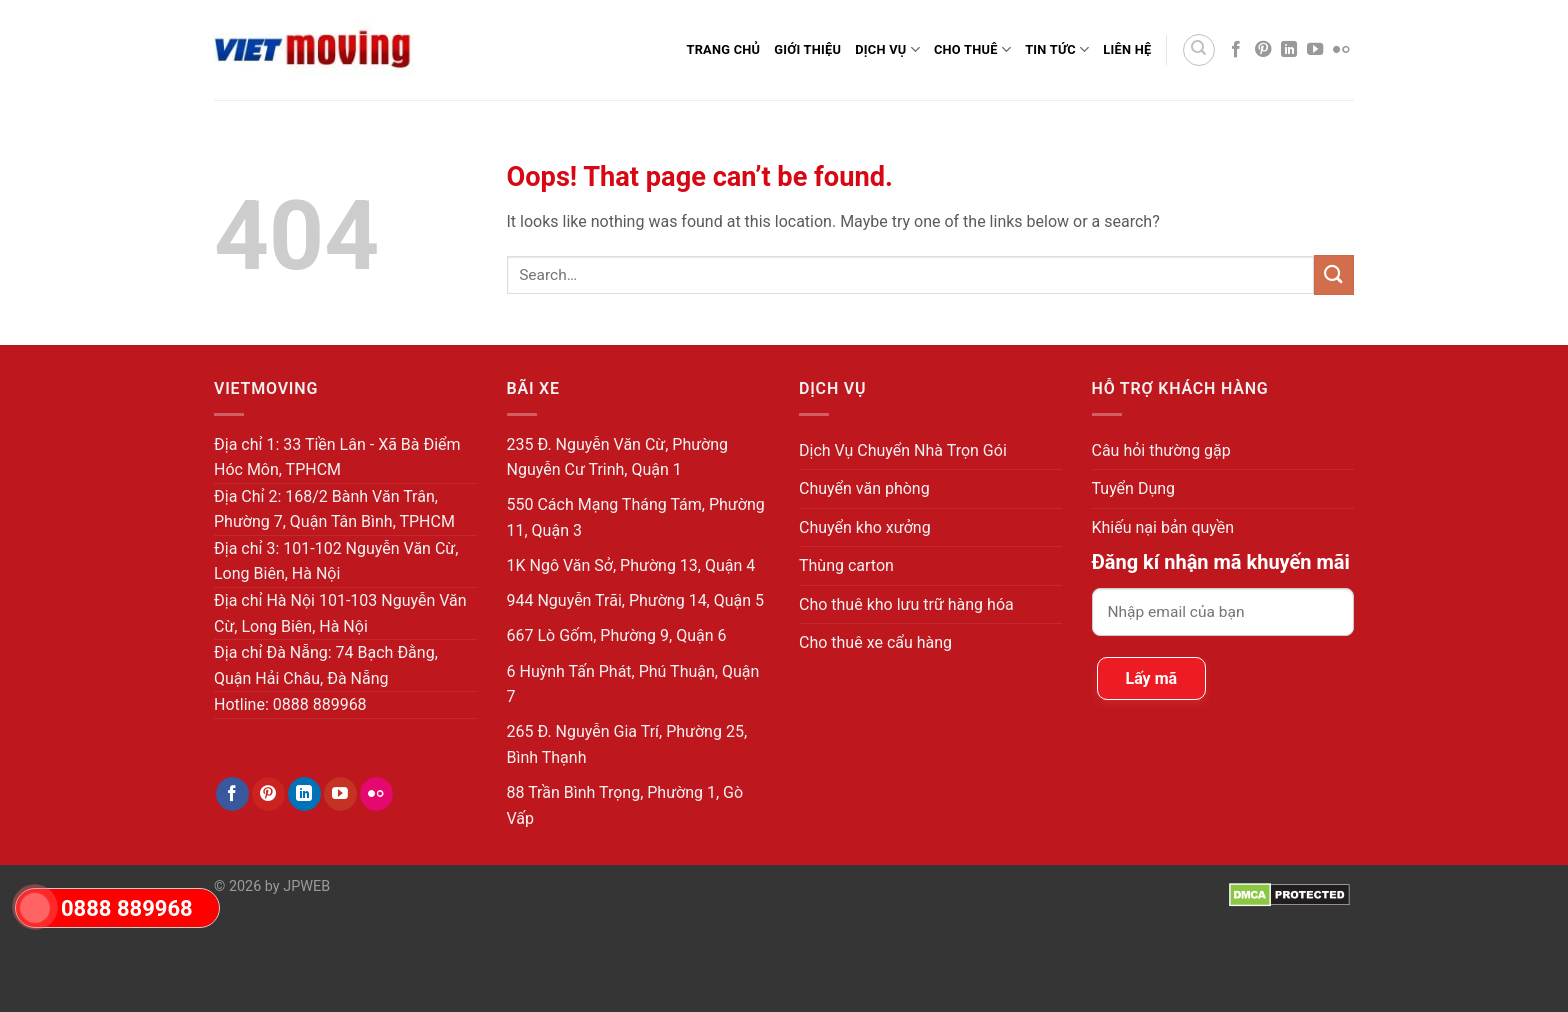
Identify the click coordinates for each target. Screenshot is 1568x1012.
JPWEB (306, 886)
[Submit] (1334, 274)
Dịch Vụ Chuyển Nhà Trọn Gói (903, 450)
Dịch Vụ (887, 49)
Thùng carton (846, 565)
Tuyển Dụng (1134, 488)
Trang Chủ (723, 49)
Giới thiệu (807, 49)
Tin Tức (1057, 49)
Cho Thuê (972, 49)
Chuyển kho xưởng (865, 527)
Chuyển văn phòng (864, 488)
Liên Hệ (1127, 49)
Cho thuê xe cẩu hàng (875, 642)
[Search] (1199, 50)
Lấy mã (1152, 678)
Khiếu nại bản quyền (1163, 527)
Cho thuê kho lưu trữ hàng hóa (906, 604)
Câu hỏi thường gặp (1161, 450)
